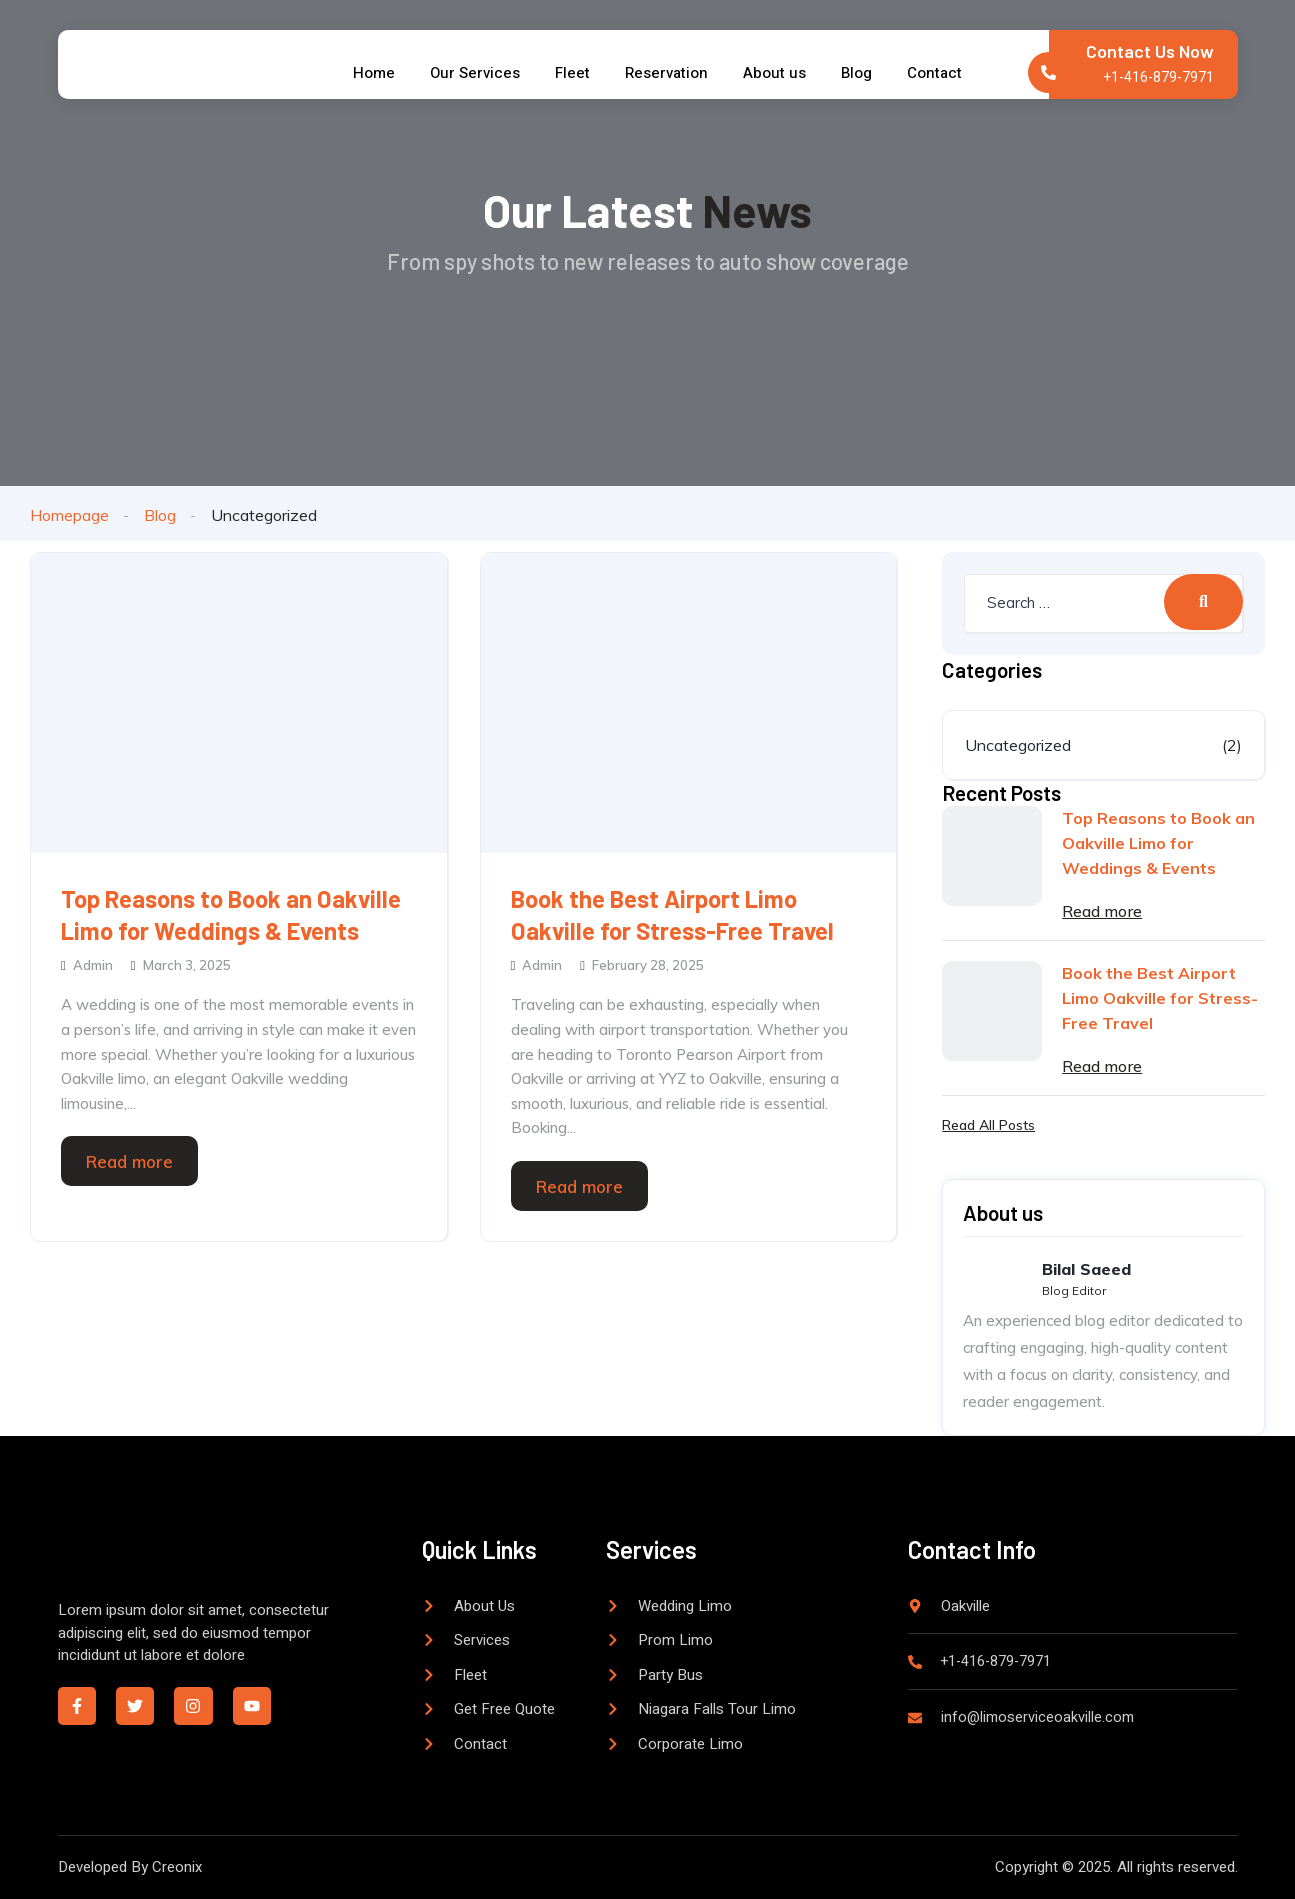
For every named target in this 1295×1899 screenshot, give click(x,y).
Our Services (468, 73)
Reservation (669, 73)
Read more (129, 1161)
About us (782, 73)
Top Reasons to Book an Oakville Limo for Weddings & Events (231, 914)
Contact (952, 73)
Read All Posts (988, 1125)
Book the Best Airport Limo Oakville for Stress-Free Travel (672, 914)
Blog (869, 73)
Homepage (69, 515)
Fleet (570, 73)
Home (362, 73)
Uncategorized (1018, 745)
